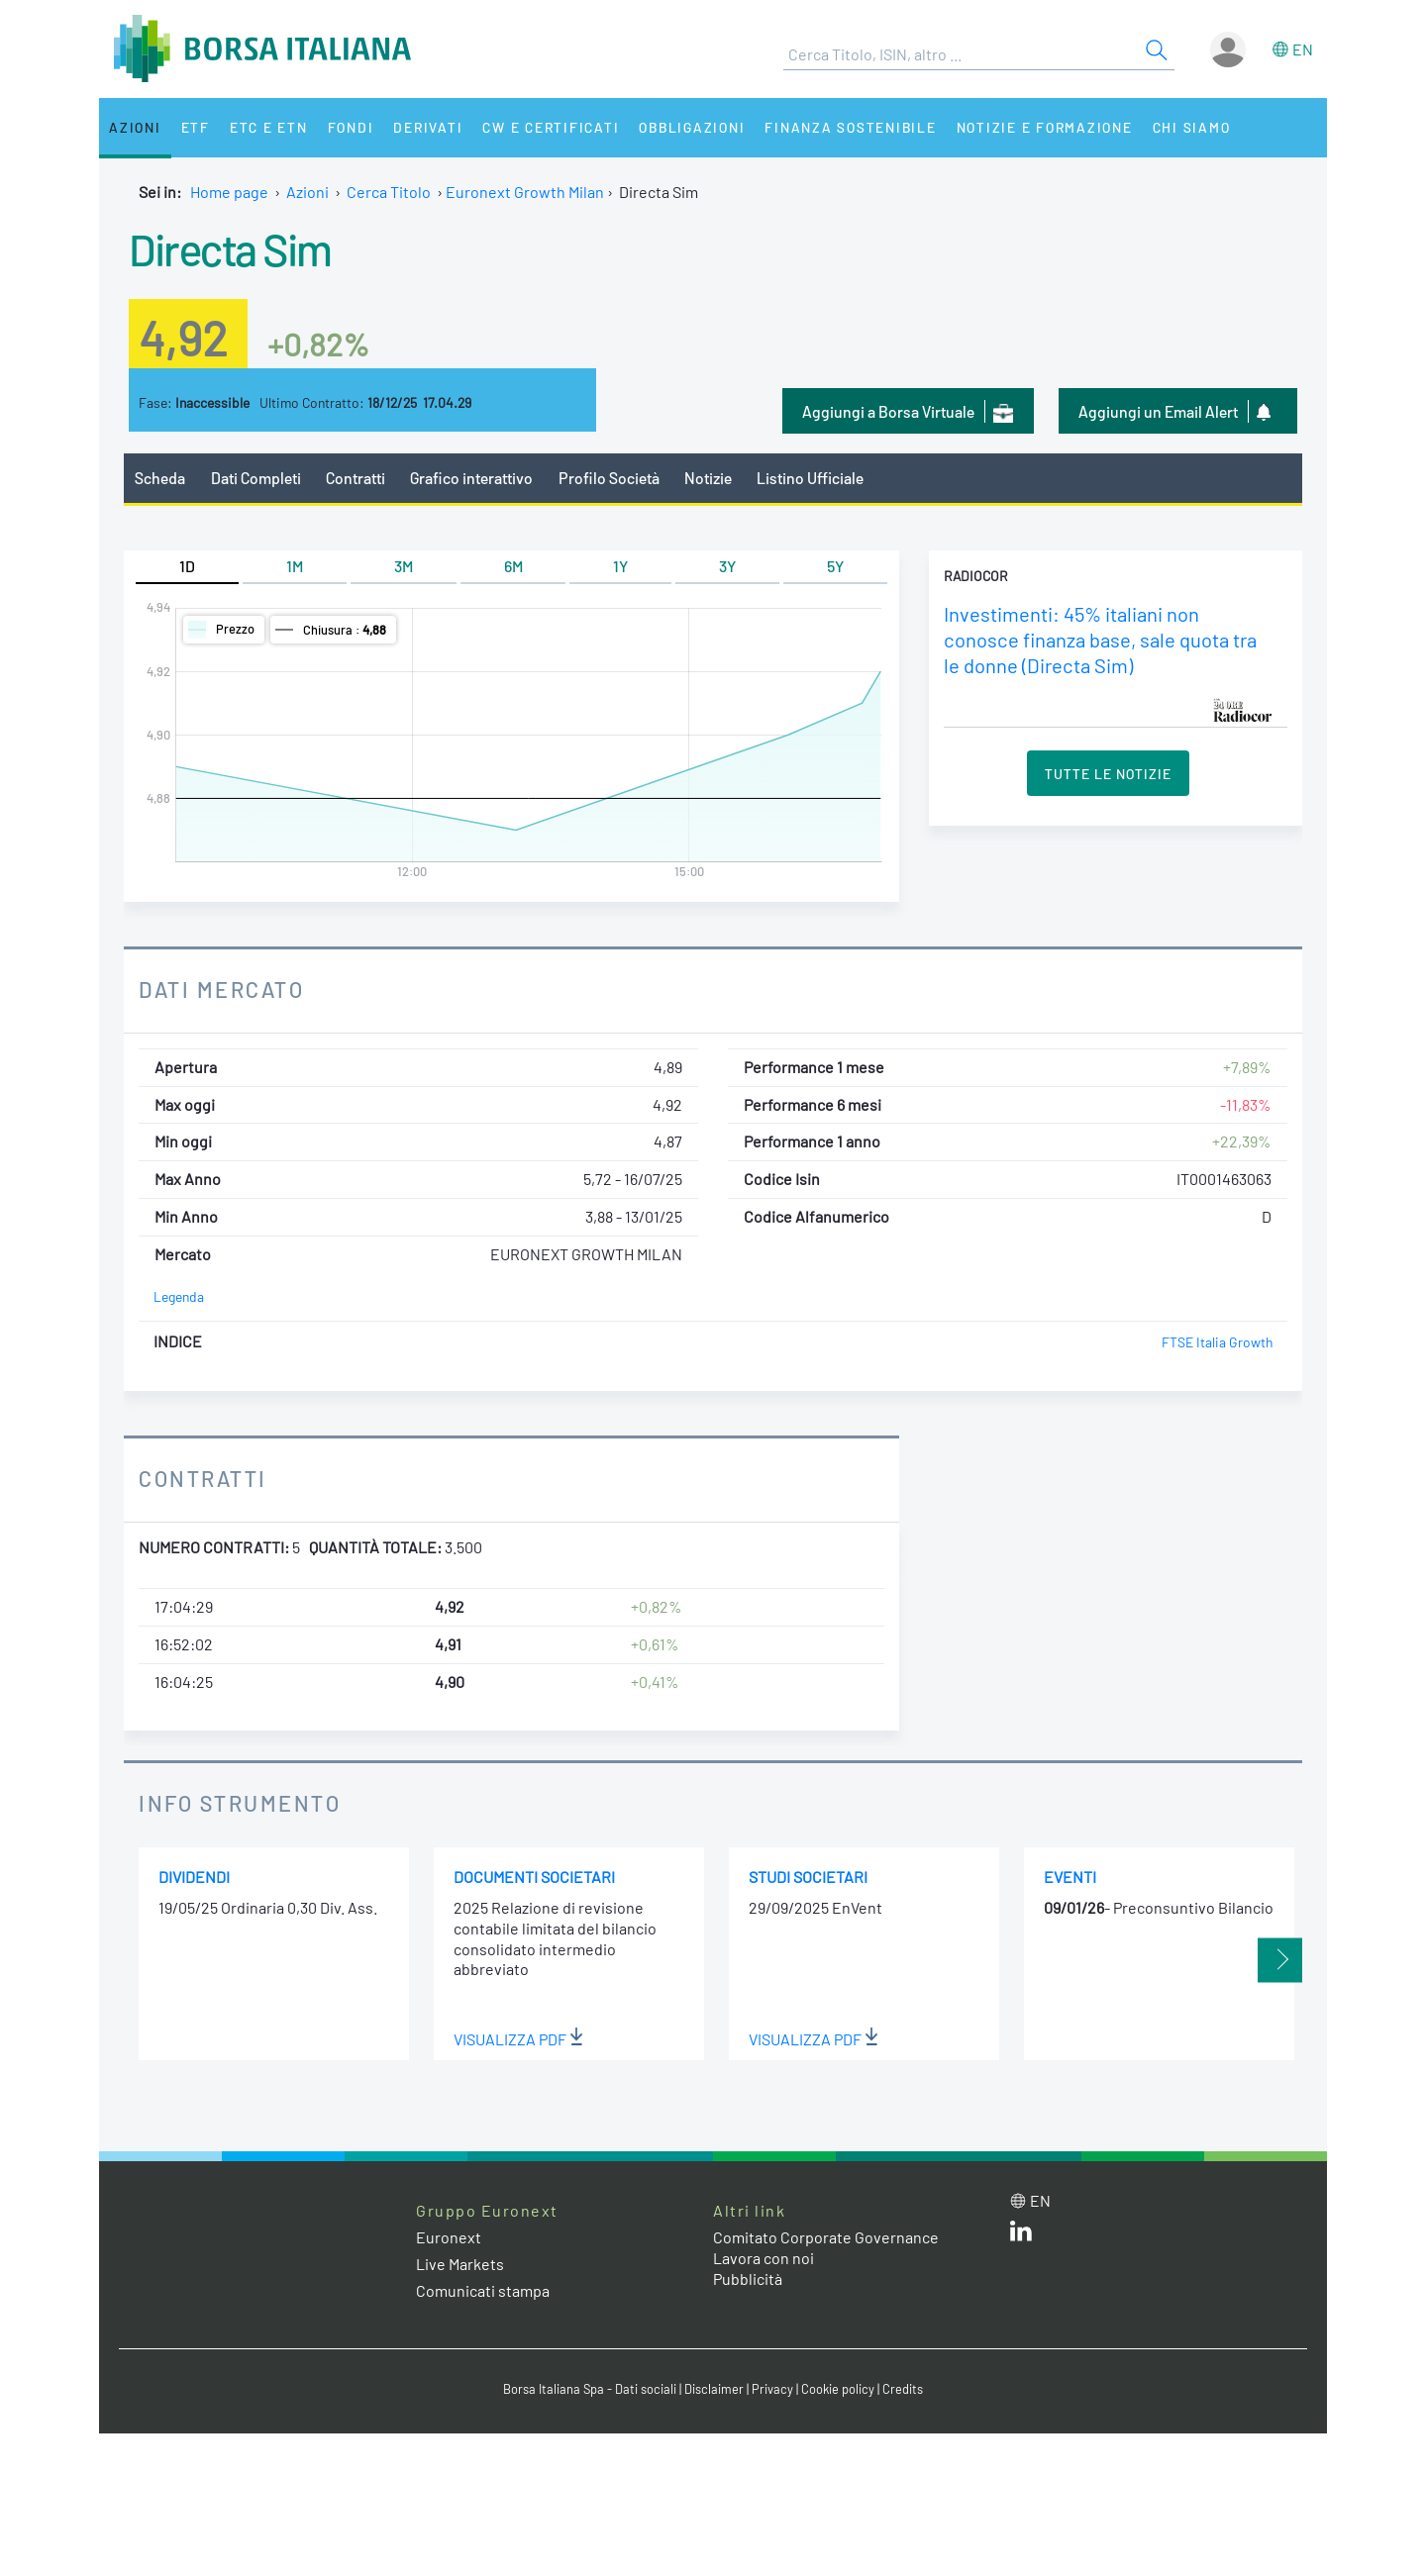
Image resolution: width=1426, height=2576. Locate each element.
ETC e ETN (269, 127)
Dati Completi (256, 477)
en (1302, 49)
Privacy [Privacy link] (772, 2389)
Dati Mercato (221, 989)
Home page (229, 191)
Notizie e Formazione (1045, 127)
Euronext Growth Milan (525, 191)
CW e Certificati (550, 127)
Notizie (708, 477)
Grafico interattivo (471, 477)
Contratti (355, 477)
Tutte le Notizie (1108, 773)
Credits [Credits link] (902, 2389)
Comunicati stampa (483, 2290)
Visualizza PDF (518, 2039)
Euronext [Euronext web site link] (448, 2237)
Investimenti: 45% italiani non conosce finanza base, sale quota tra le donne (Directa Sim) (1100, 640)
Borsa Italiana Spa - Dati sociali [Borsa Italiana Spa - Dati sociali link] (589, 2389)
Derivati (427, 127)
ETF (195, 127)
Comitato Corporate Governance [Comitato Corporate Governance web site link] (826, 2237)
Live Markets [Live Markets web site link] (460, 2263)
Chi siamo (1192, 127)
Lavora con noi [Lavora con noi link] (763, 2257)
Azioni (135, 127)
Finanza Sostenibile (850, 127)
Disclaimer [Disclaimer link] (714, 2389)
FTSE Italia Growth (1217, 1342)
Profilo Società (609, 477)
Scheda (160, 477)
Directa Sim (230, 248)
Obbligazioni (692, 127)
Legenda (178, 1296)
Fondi (351, 127)
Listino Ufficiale (810, 477)
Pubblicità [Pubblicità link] (747, 2278)
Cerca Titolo (389, 191)
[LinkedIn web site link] (1021, 2235)
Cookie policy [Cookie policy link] (837, 2389)
